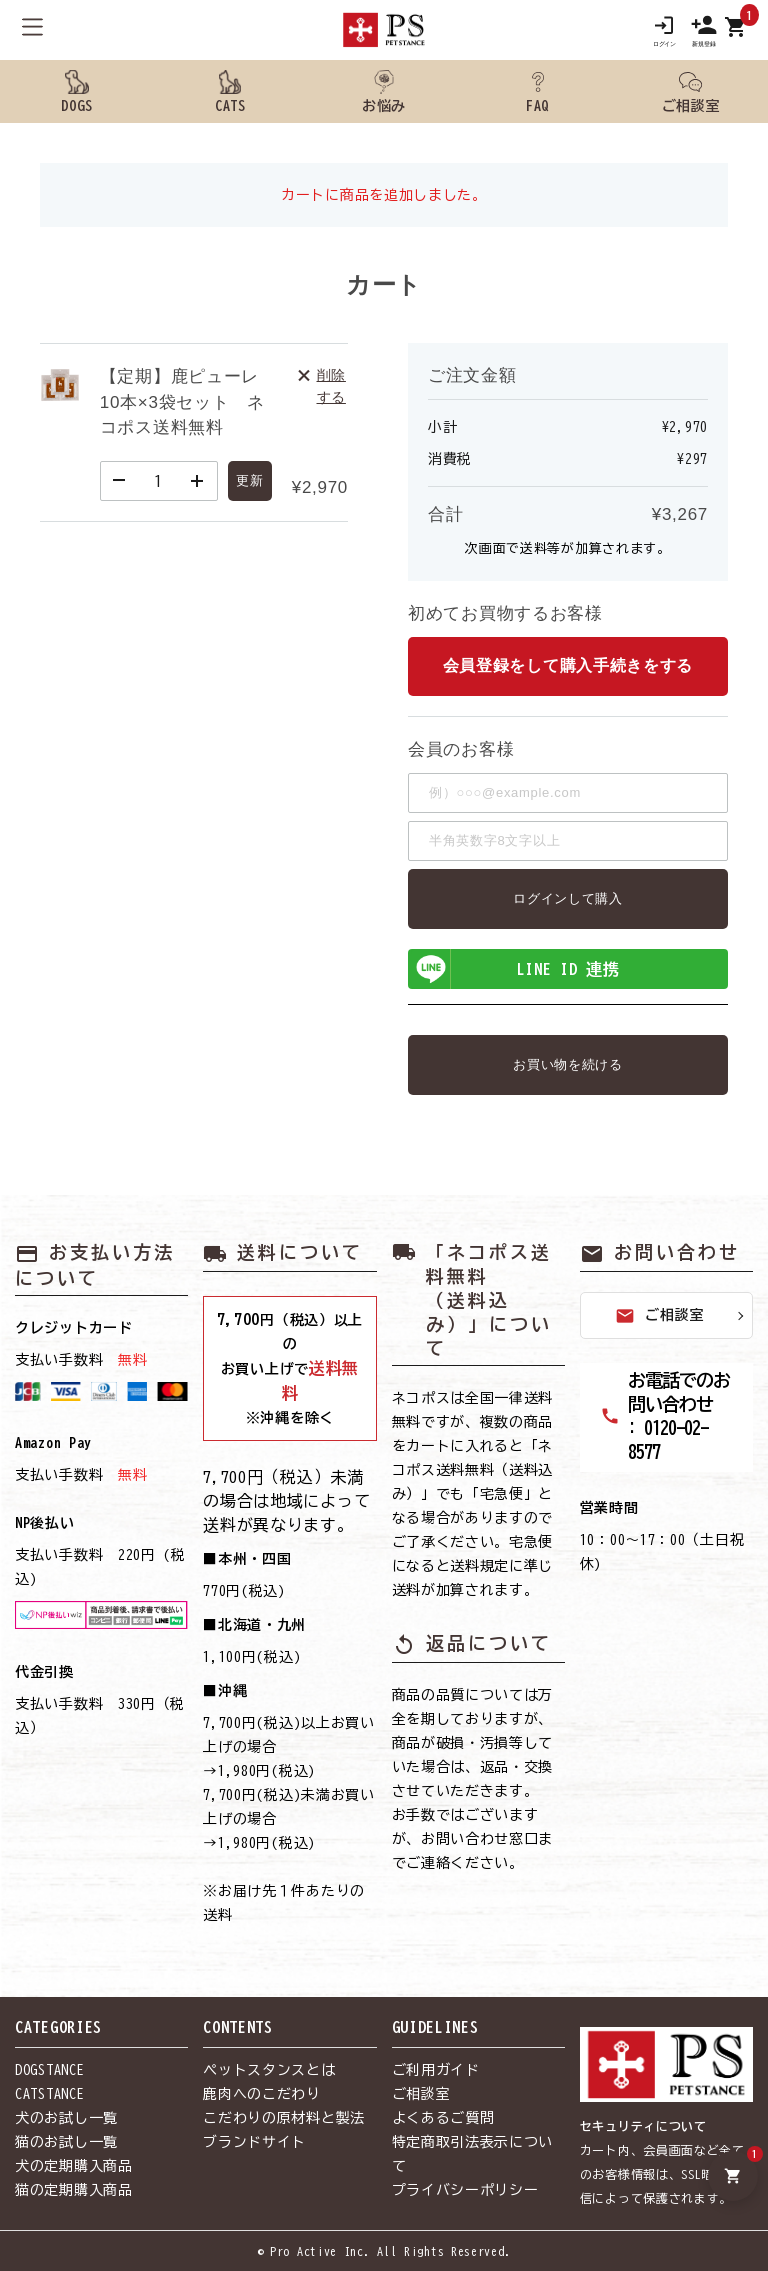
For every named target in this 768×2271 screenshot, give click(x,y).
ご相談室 (659, 1316)
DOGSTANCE (49, 2070)
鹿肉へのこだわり (262, 2094)
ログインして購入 (568, 898)
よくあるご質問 (443, 2118)
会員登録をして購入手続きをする (568, 666)
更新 (249, 480)
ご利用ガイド (436, 2070)
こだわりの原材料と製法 (284, 2118)
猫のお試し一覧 (66, 2142)
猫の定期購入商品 (74, 2190)
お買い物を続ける (568, 1064)
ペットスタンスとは (269, 2070)
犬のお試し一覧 (66, 2118)
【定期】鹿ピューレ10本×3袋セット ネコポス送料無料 (182, 402)
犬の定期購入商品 (74, 2166)
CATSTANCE (49, 2094)
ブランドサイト (254, 2142)
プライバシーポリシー (465, 2190)
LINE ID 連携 (515, 969)
